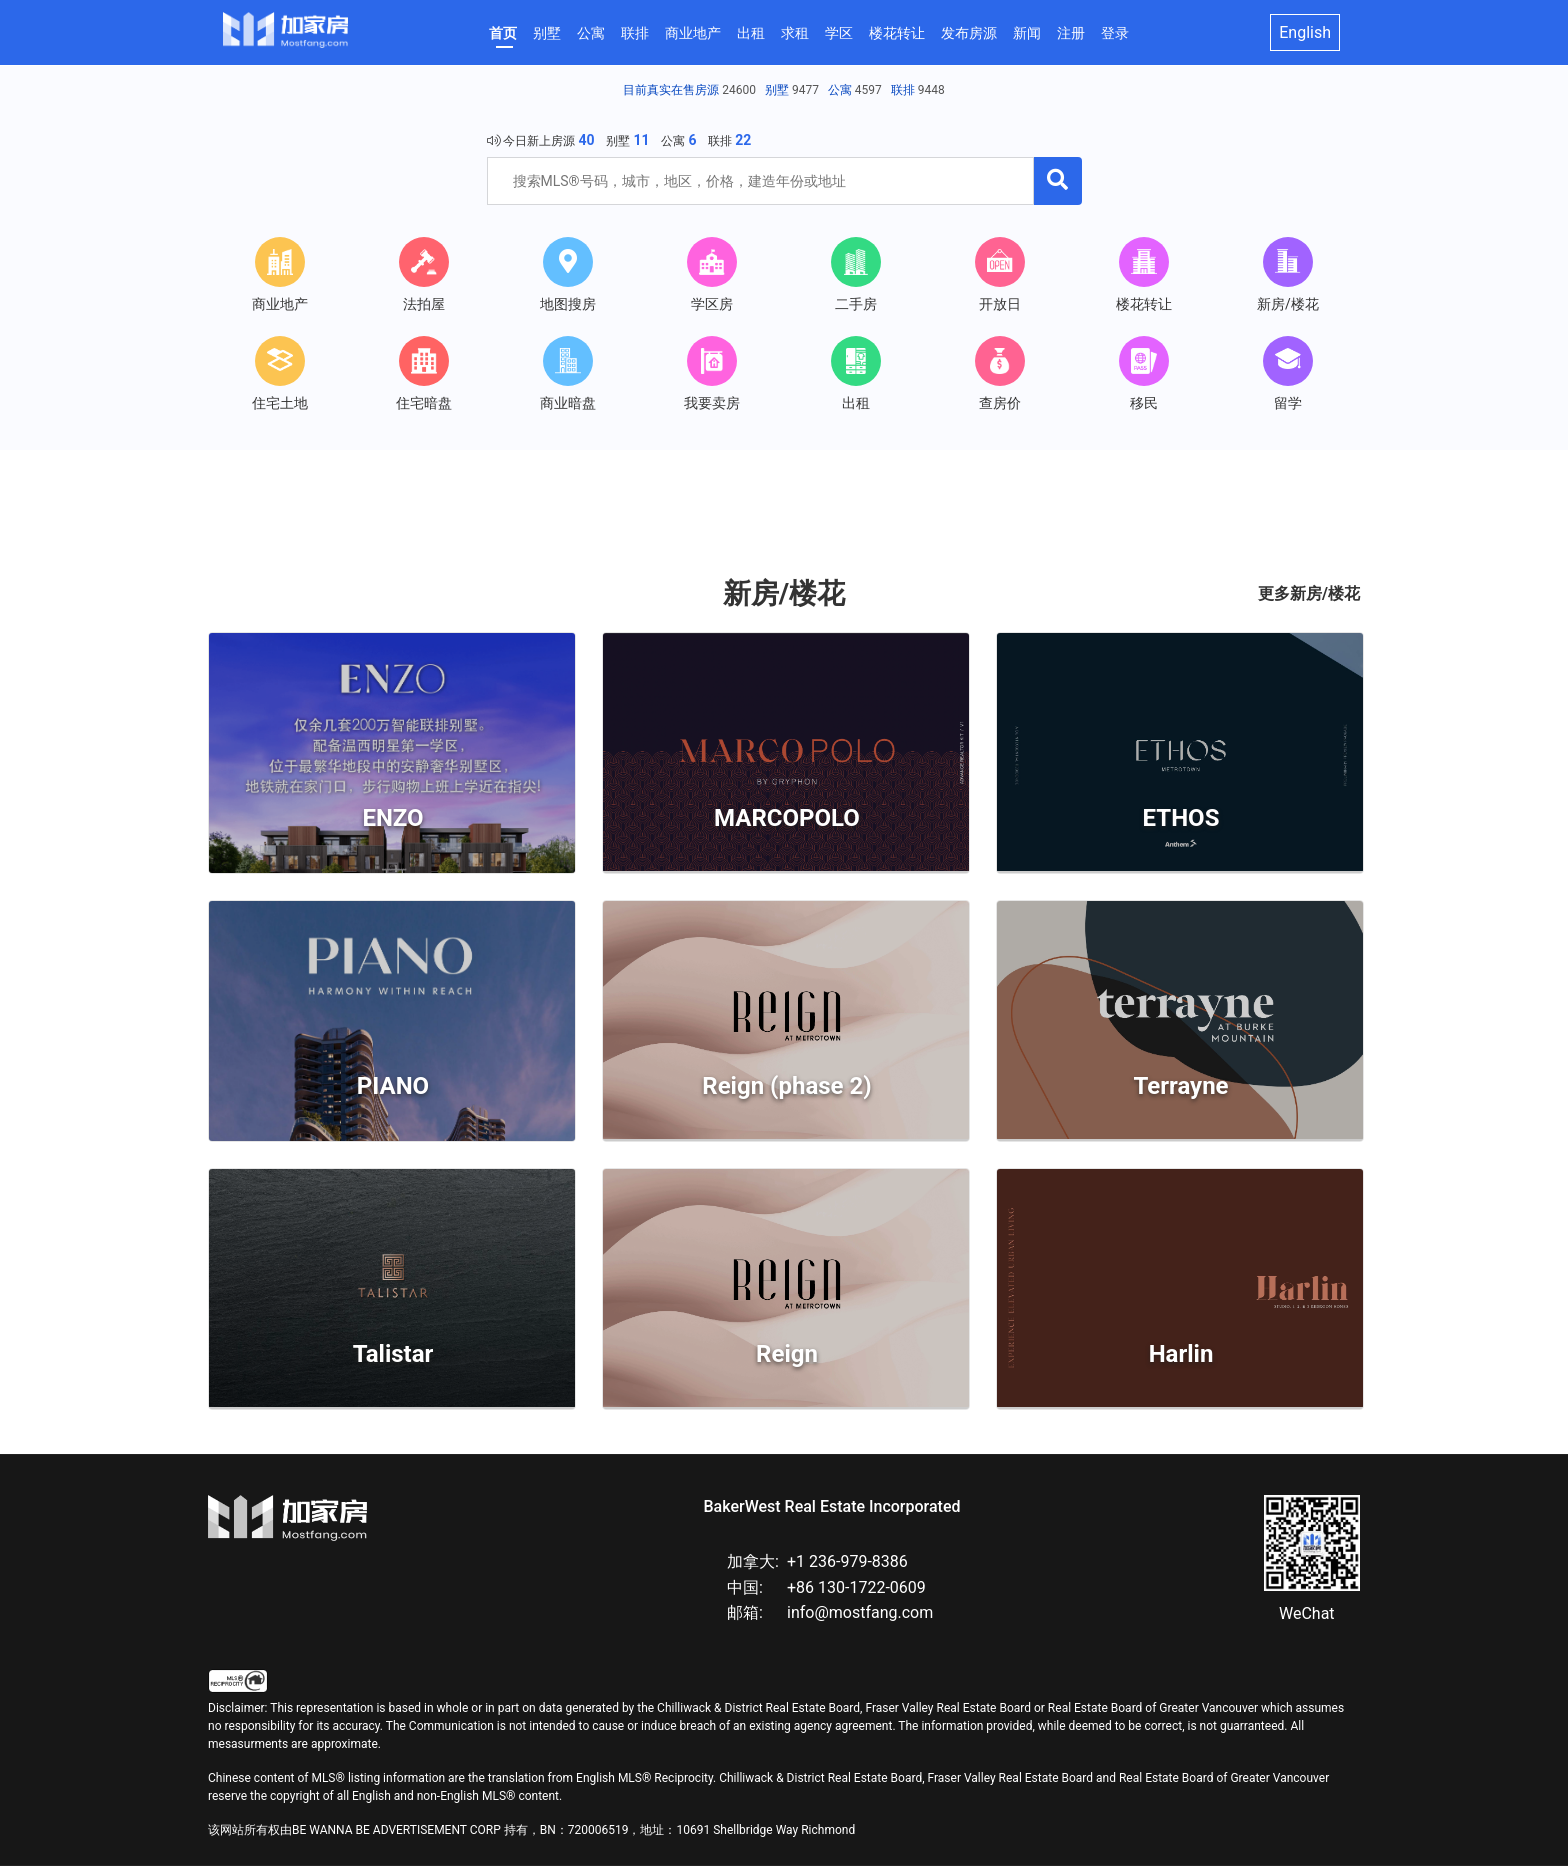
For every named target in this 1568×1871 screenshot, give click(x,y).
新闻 (1027, 33)
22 (743, 140)
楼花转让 (897, 33)
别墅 (547, 33)
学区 (839, 33)
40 (586, 140)
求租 (795, 33)
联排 (635, 33)
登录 (1115, 33)
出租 (751, 33)
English (1305, 32)
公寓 (591, 33)
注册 (1071, 33)
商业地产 (693, 33)
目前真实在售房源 (671, 90)
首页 (503, 33)
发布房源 (969, 33)
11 (641, 140)
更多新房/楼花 (1309, 597)
